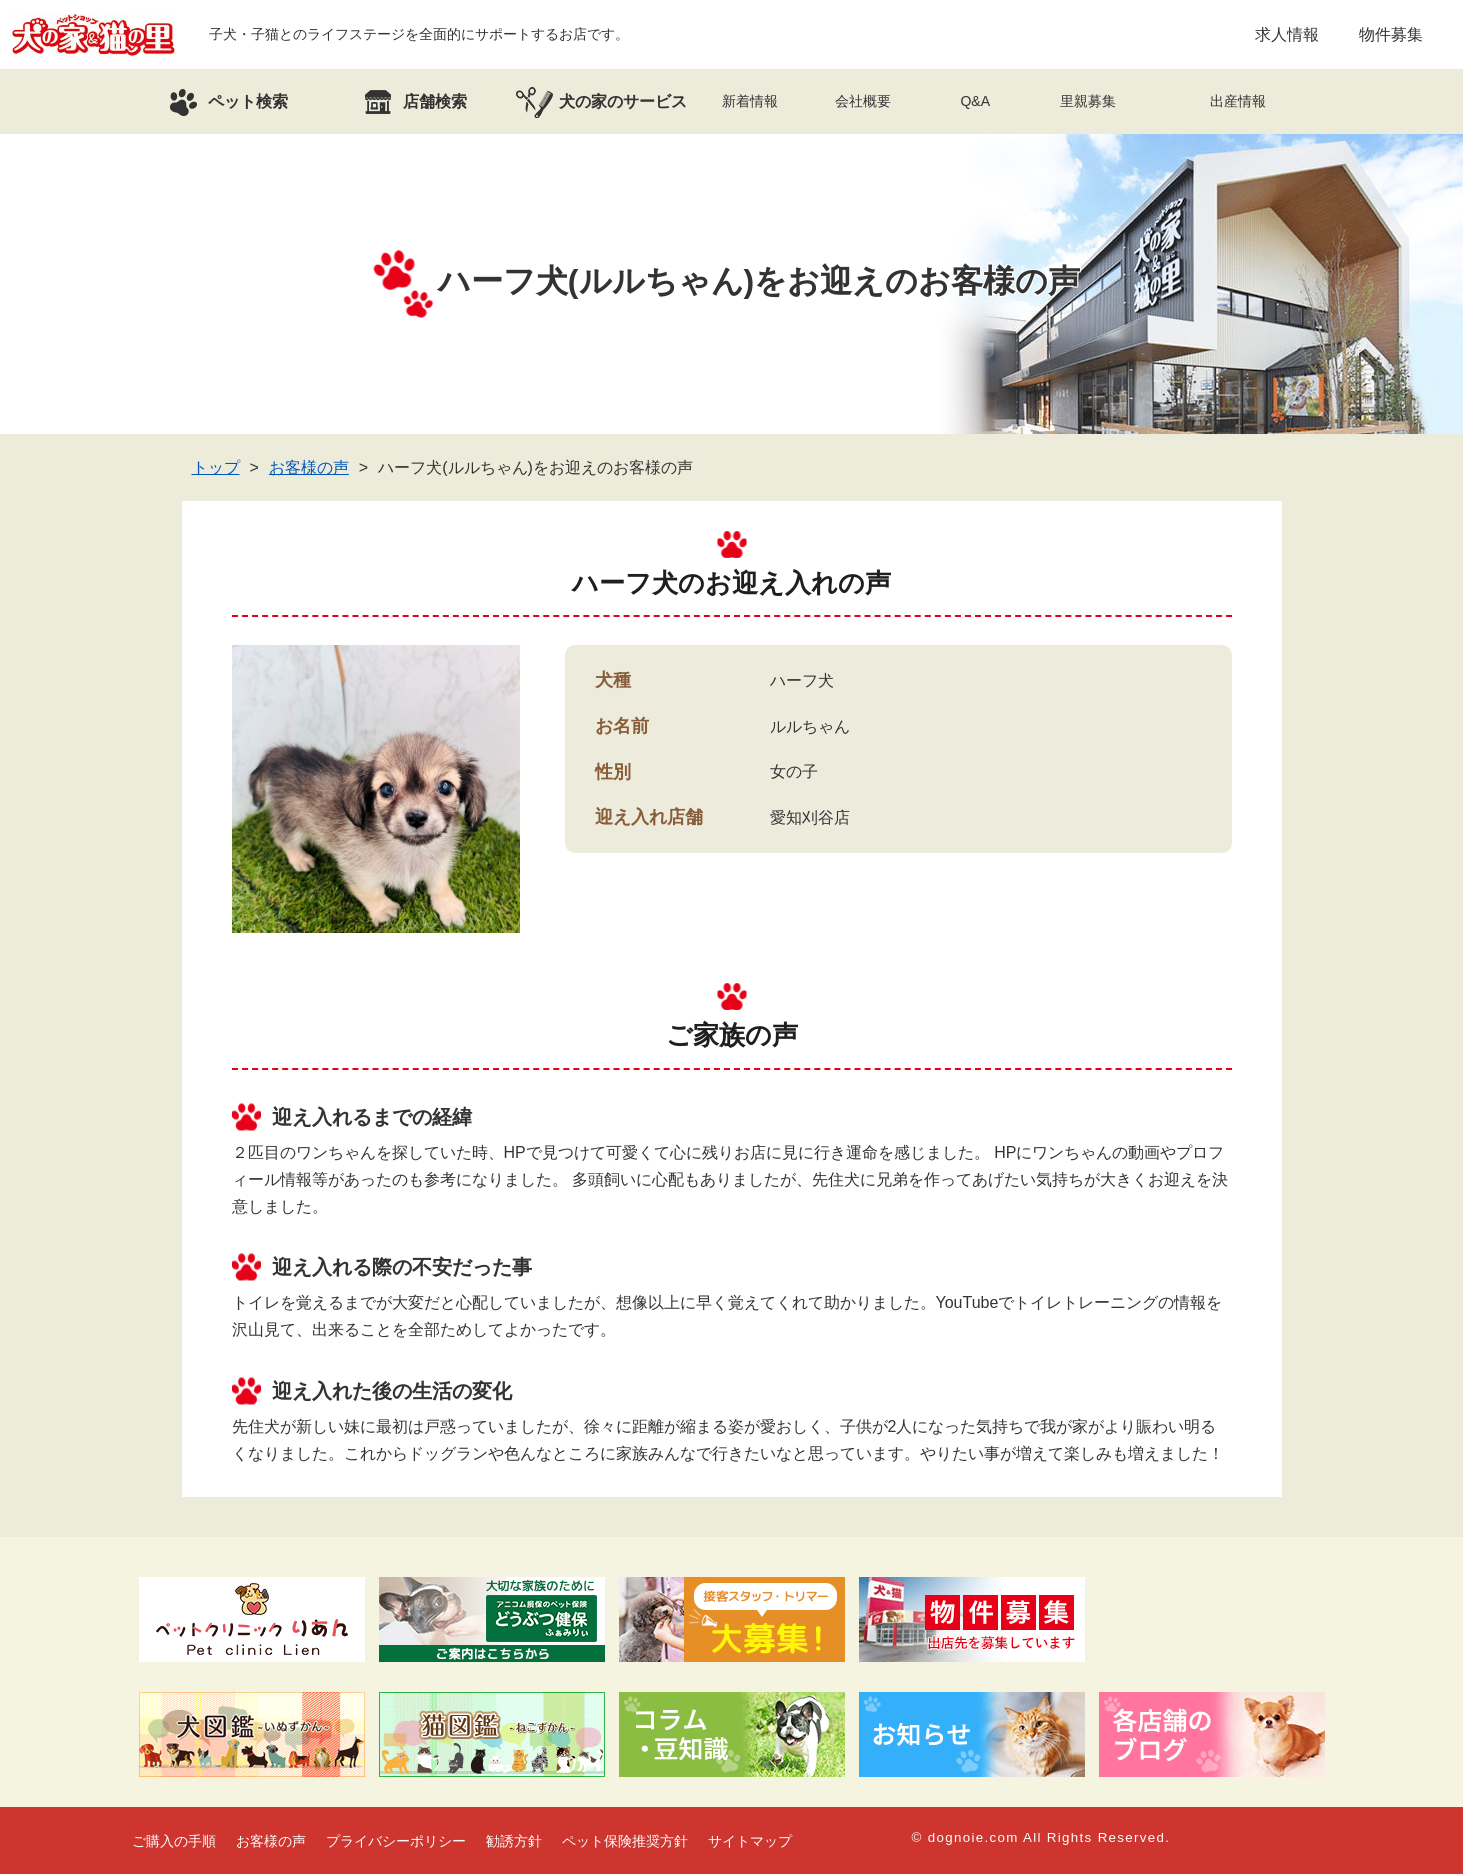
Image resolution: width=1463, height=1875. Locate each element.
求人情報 (1287, 34)
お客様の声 (309, 468)
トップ (216, 468)
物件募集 (1391, 34)
